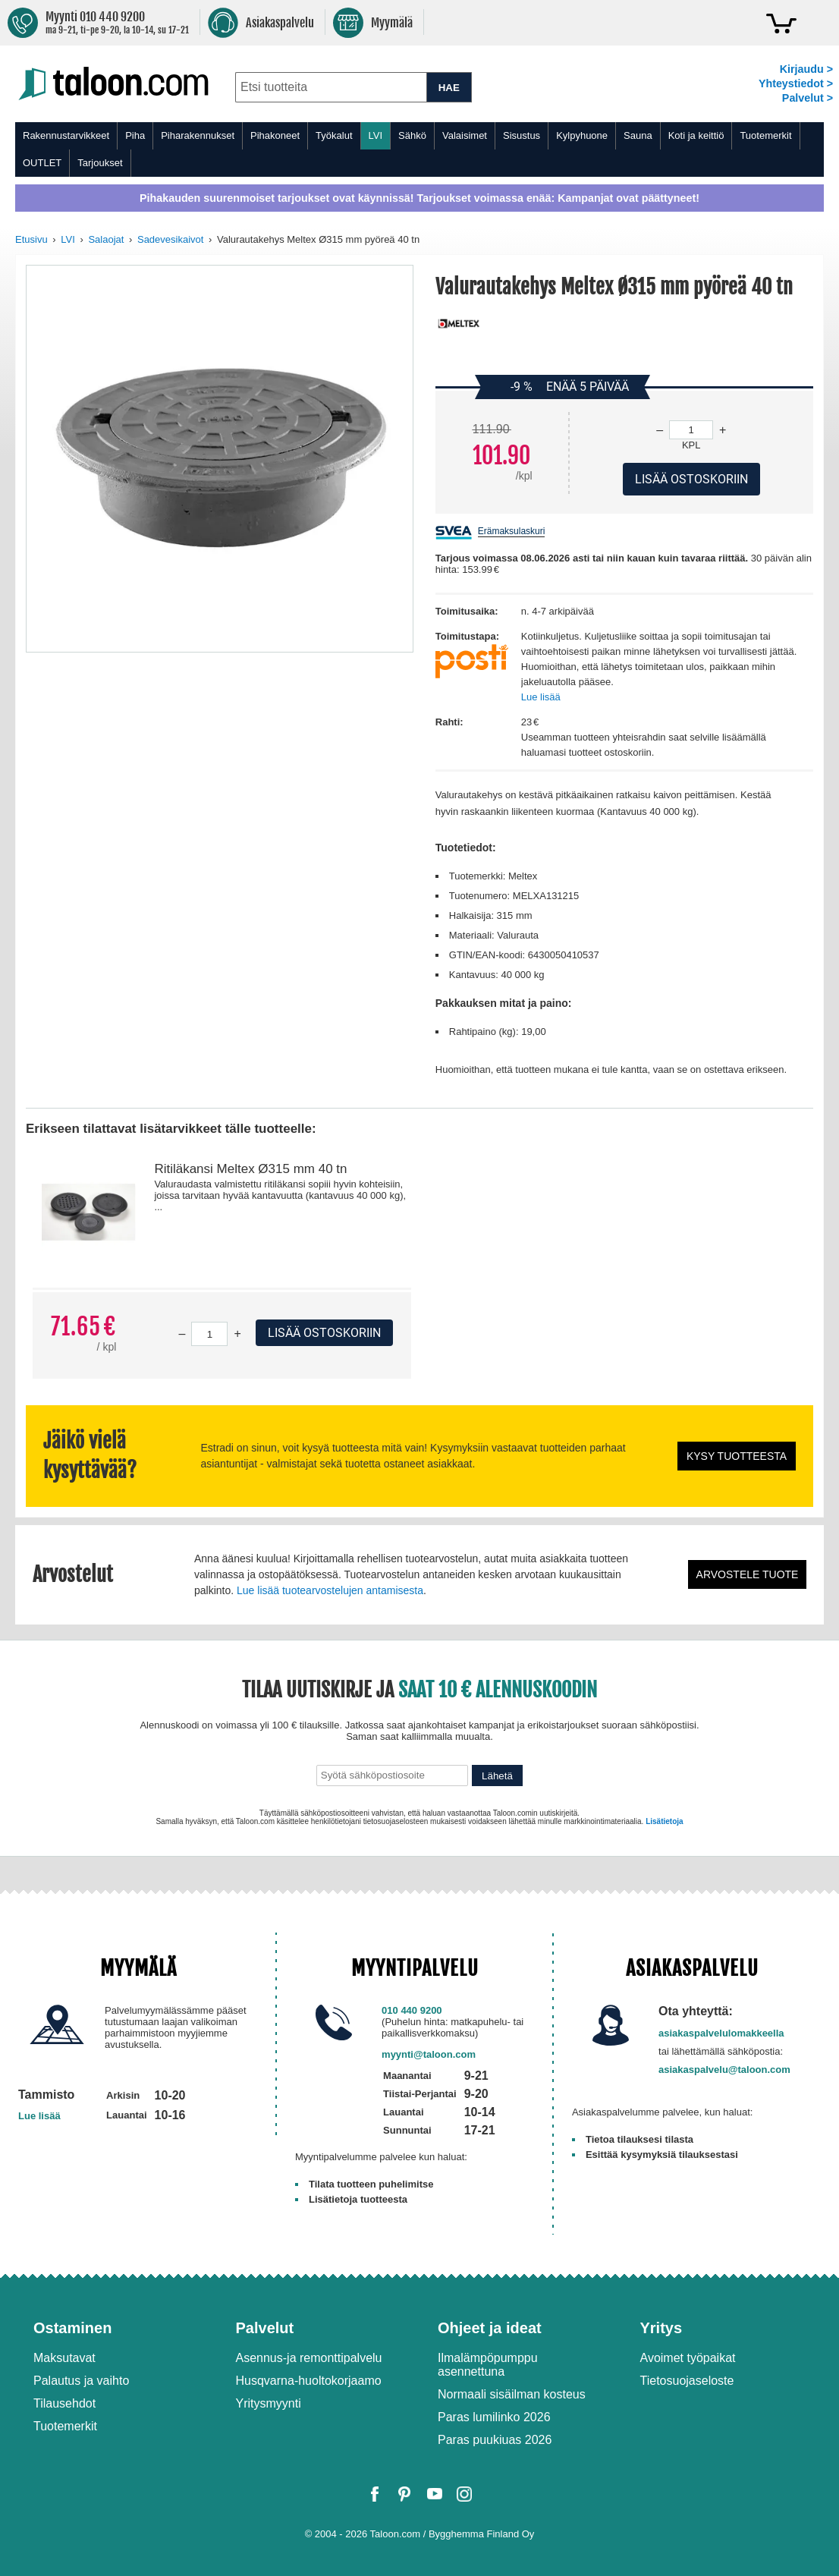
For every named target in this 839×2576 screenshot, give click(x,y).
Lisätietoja (664, 1821)
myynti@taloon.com (429, 2054)
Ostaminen (72, 2328)
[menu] (419, 149)
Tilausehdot (64, 2403)
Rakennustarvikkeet (66, 135)
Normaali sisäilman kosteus (512, 2394)
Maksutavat (64, 2357)
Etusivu (31, 239)
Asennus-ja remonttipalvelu (309, 2357)
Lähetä (497, 1776)
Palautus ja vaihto (81, 2380)
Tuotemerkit (765, 135)
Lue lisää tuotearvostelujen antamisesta (330, 1590)
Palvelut (265, 2328)
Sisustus (521, 135)
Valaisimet (464, 135)
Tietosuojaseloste (687, 2380)
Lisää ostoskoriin (324, 1333)
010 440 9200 (412, 2010)
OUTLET (42, 162)
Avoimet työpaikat (688, 2357)
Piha (135, 135)
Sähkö (412, 135)
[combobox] (330, 87)
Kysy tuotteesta (737, 1456)
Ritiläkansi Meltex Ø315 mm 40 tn (250, 1169)
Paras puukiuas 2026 (494, 2439)
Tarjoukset (99, 162)
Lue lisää (541, 697)
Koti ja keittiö (696, 135)
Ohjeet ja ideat (490, 2328)
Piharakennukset (197, 135)
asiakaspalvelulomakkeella (721, 2033)
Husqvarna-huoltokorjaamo (309, 2380)
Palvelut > (807, 98)
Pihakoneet (275, 135)
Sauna (638, 135)
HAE (449, 87)
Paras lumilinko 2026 (494, 2417)
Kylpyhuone (582, 135)
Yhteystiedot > (796, 83)
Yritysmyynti (268, 2403)
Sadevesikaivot (170, 239)
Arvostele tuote (747, 1574)
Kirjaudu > (806, 69)
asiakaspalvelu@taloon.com (724, 2069)
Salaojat (106, 239)
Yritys (661, 2328)
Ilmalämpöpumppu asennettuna (488, 2364)
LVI (376, 135)
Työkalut (334, 135)
